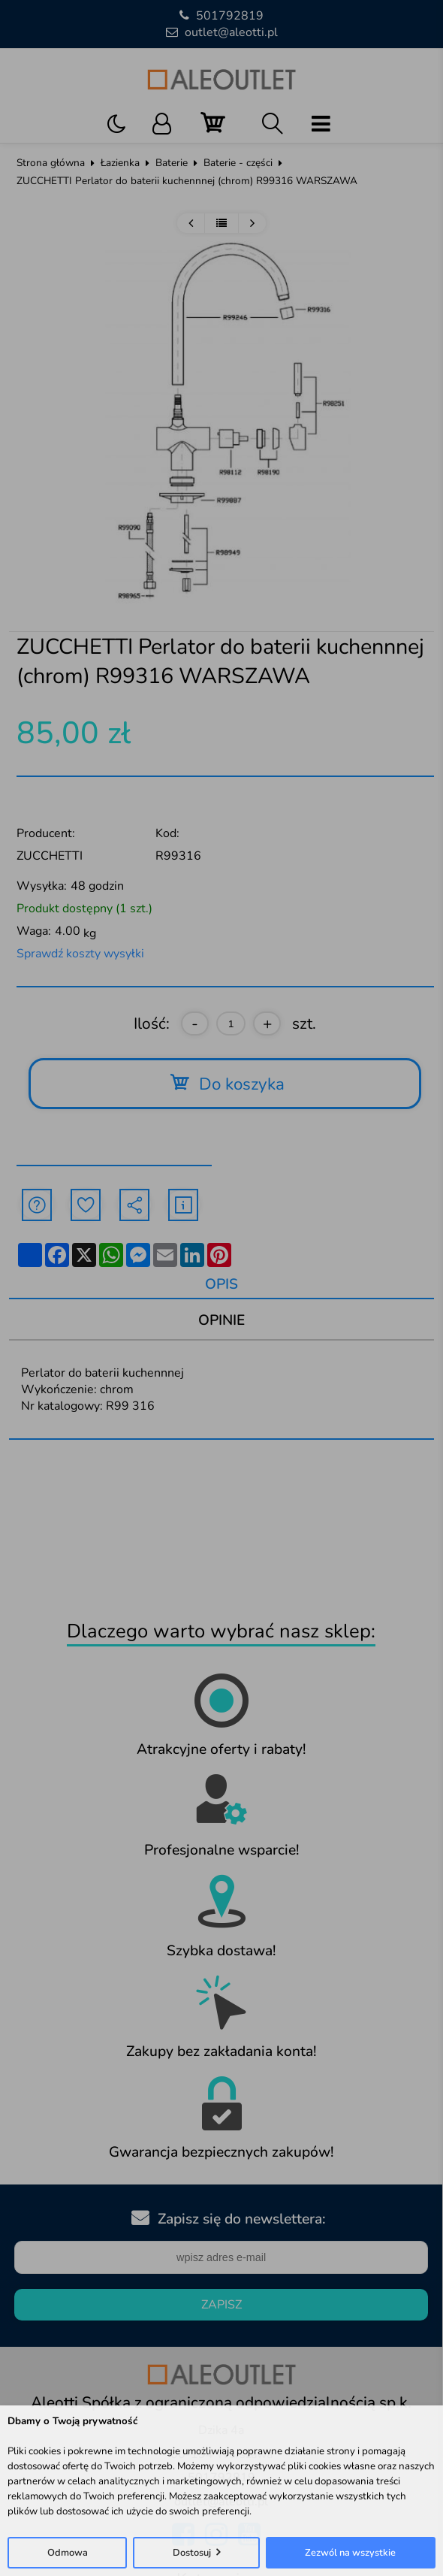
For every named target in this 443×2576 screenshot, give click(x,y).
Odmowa (67, 2552)
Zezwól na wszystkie (350, 2552)
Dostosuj (192, 2552)
